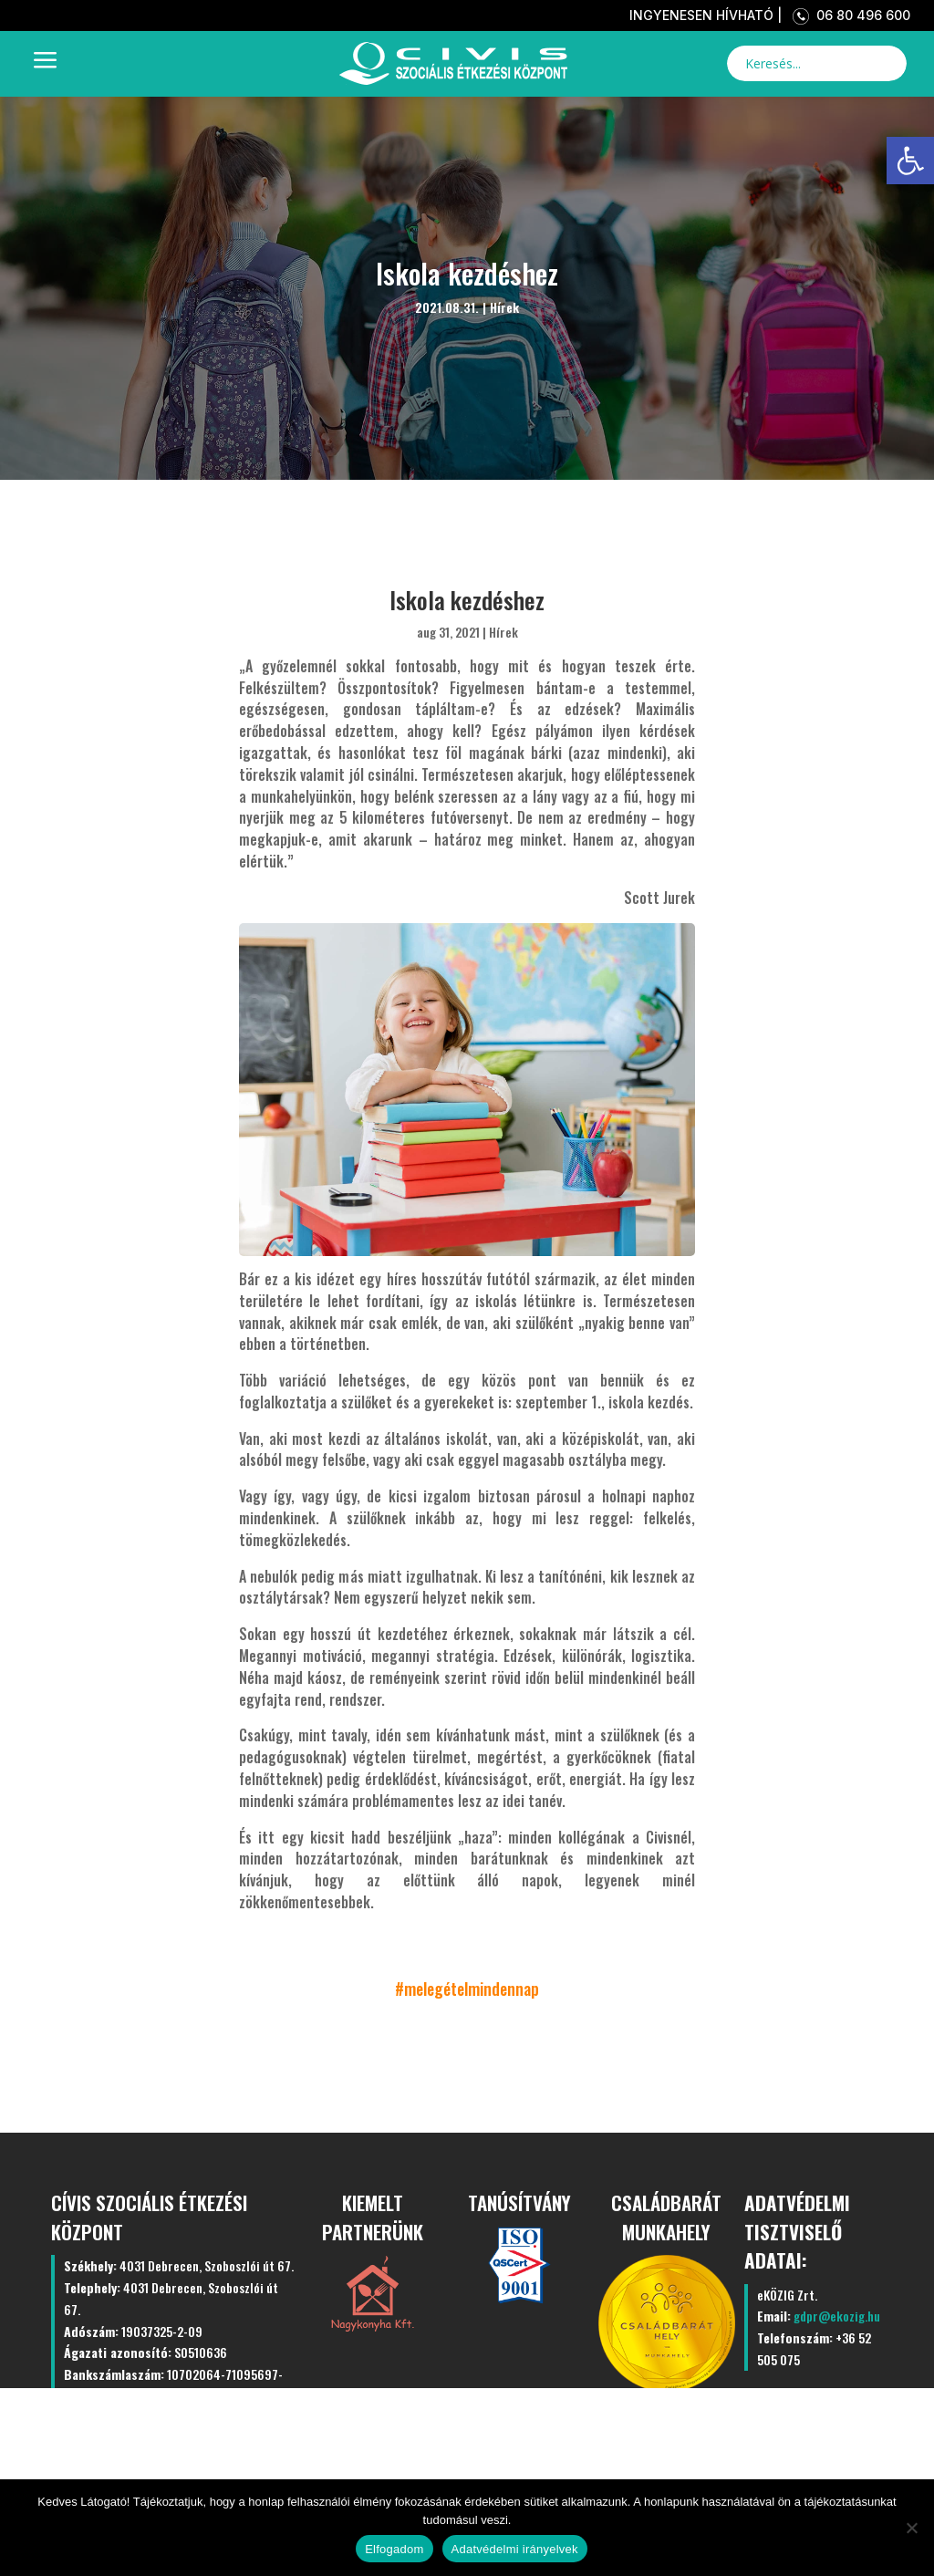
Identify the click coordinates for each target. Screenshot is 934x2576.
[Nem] (911, 2528)
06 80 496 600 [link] (847, 15)
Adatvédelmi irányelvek (514, 2549)
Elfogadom (394, 2549)
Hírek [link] (504, 307)
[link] (910, 160)
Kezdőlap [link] (228, 2442)
